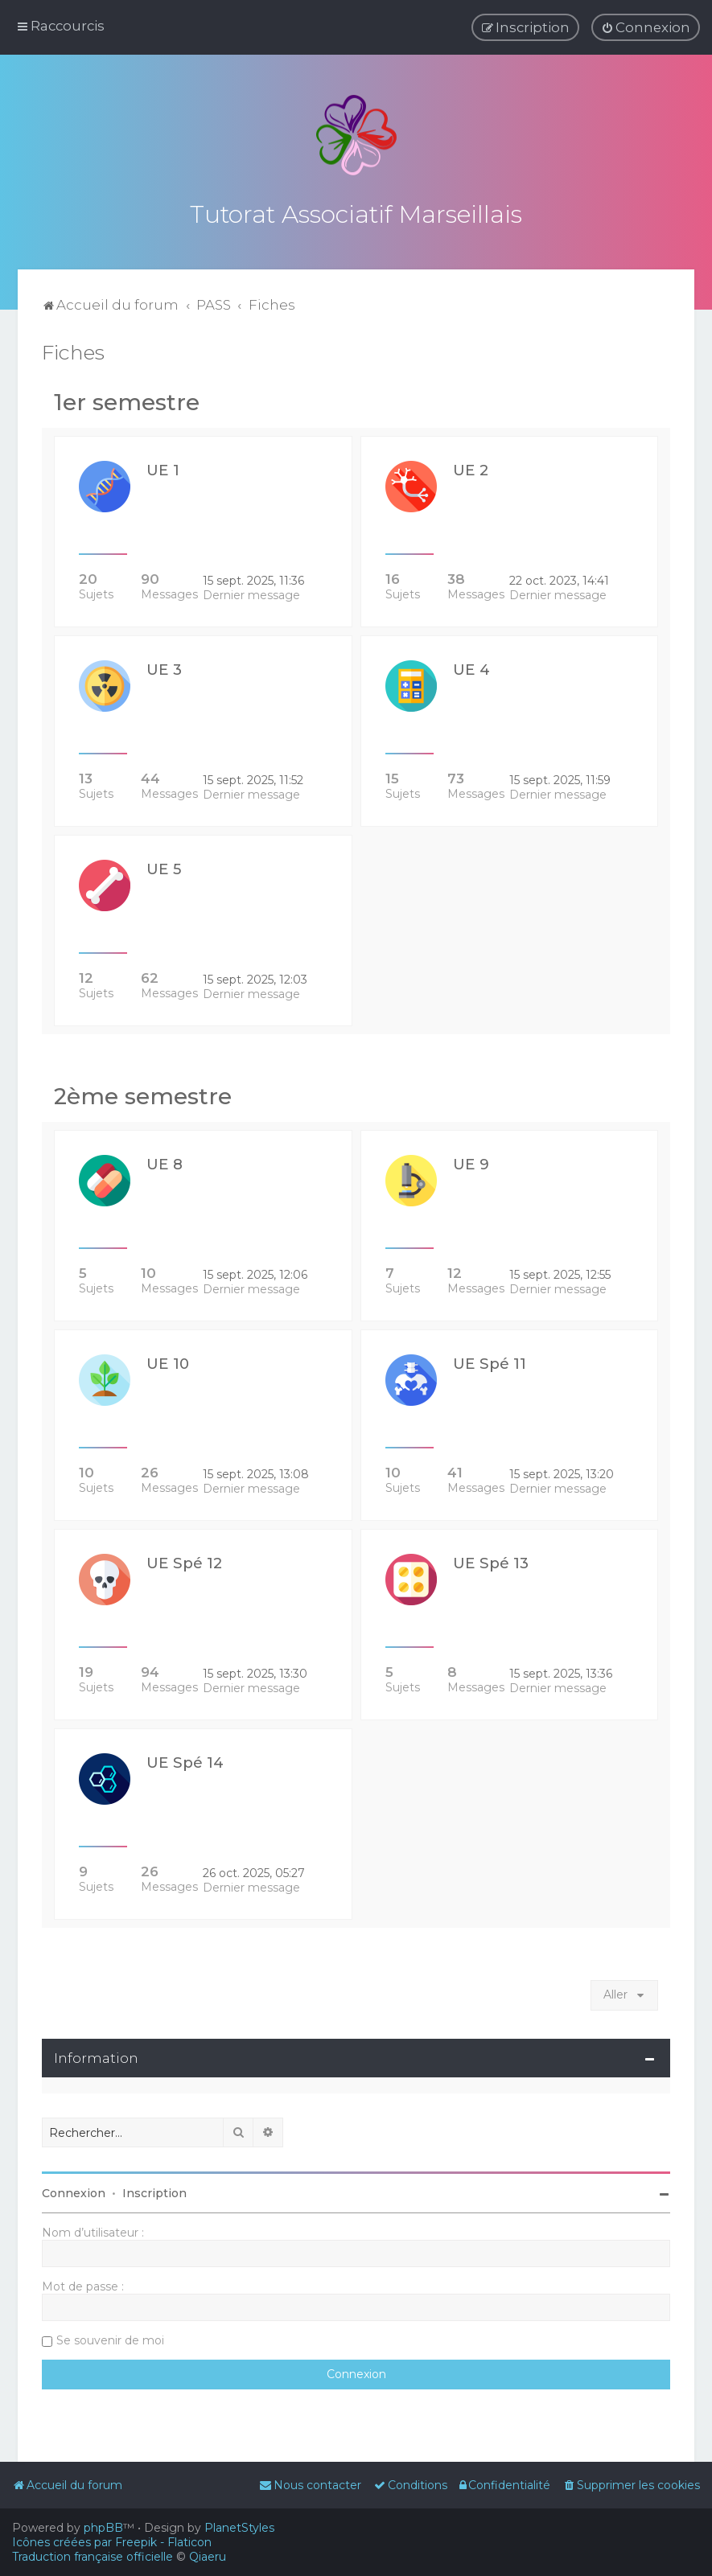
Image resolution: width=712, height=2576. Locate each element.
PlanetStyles (239, 2528)
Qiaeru (207, 2556)
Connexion (73, 2190)
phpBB (103, 2528)
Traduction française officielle (92, 2556)
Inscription (154, 2190)
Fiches (73, 349)
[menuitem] (645, 27)
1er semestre (127, 399)
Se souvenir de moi (110, 2337)
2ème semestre (143, 1093)
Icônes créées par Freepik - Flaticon (112, 2542)
